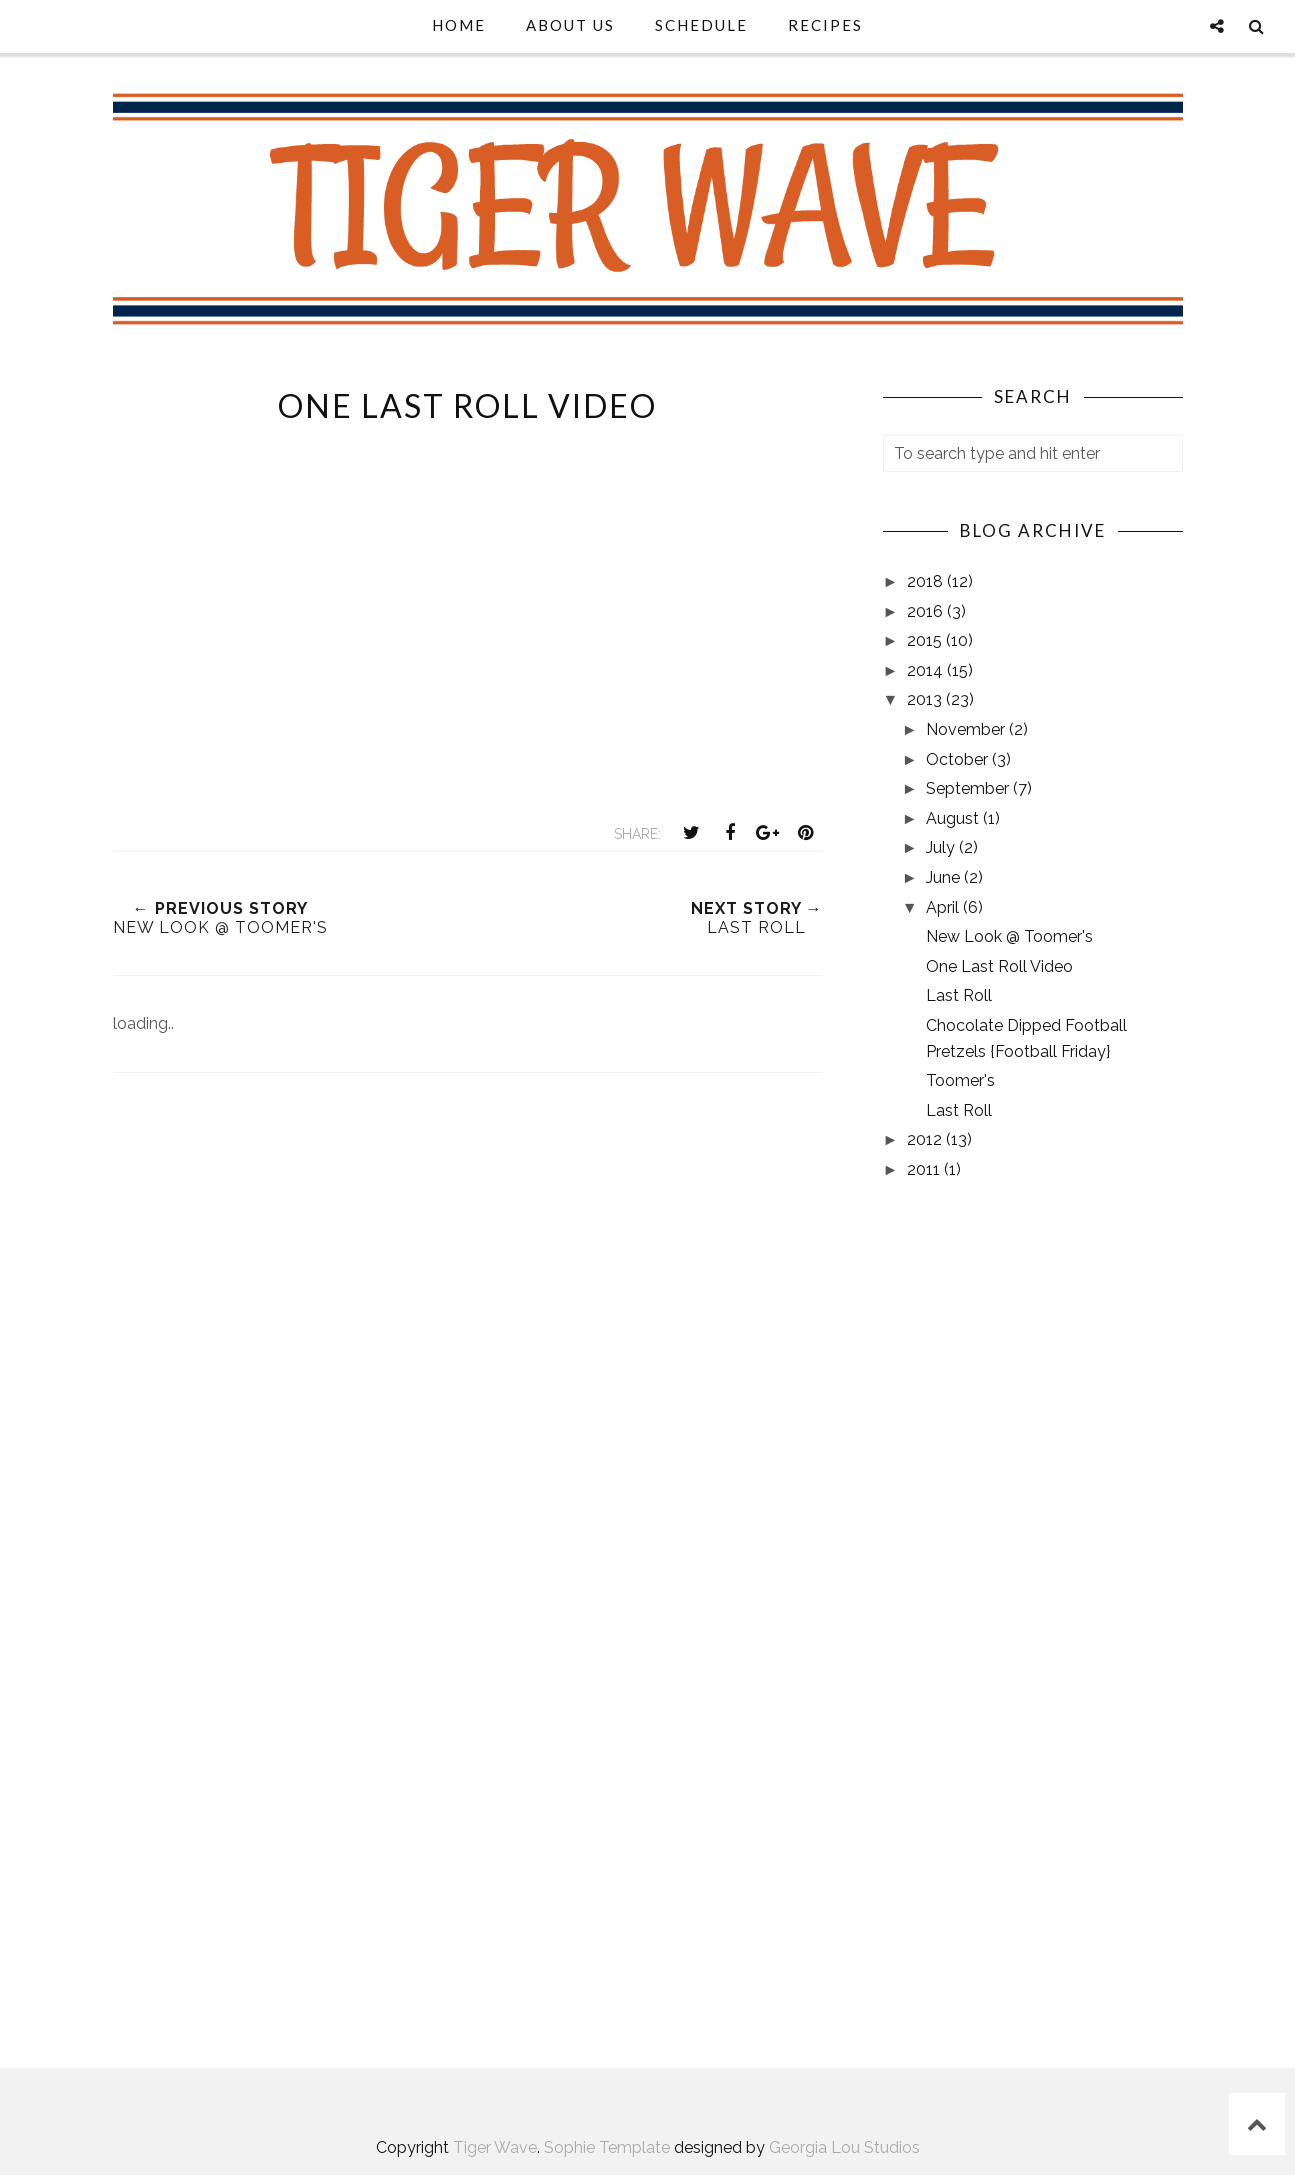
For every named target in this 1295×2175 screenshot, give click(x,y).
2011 (925, 1169)
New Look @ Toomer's (1009, 936)
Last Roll (959, 995)
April (944, 907)
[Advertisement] (468, 1293)
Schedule (701, 25)
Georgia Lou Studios (844, 2147)
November (967, 729)
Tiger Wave (495, 2147)
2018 (927, 581)
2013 (926, 699)
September (969, 788)
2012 (926, 1139)
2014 (927, 670)
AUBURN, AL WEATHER (1033, 1953)
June (945, 877)
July (942, 847)
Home (459, 25)
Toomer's (960, 1080)
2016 (927, 611)
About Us (570, 25)
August (954, 818)
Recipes (825, 25)
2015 (926, 640)
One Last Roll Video (999, 966)
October (959, 759)
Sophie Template (607, 2147)
